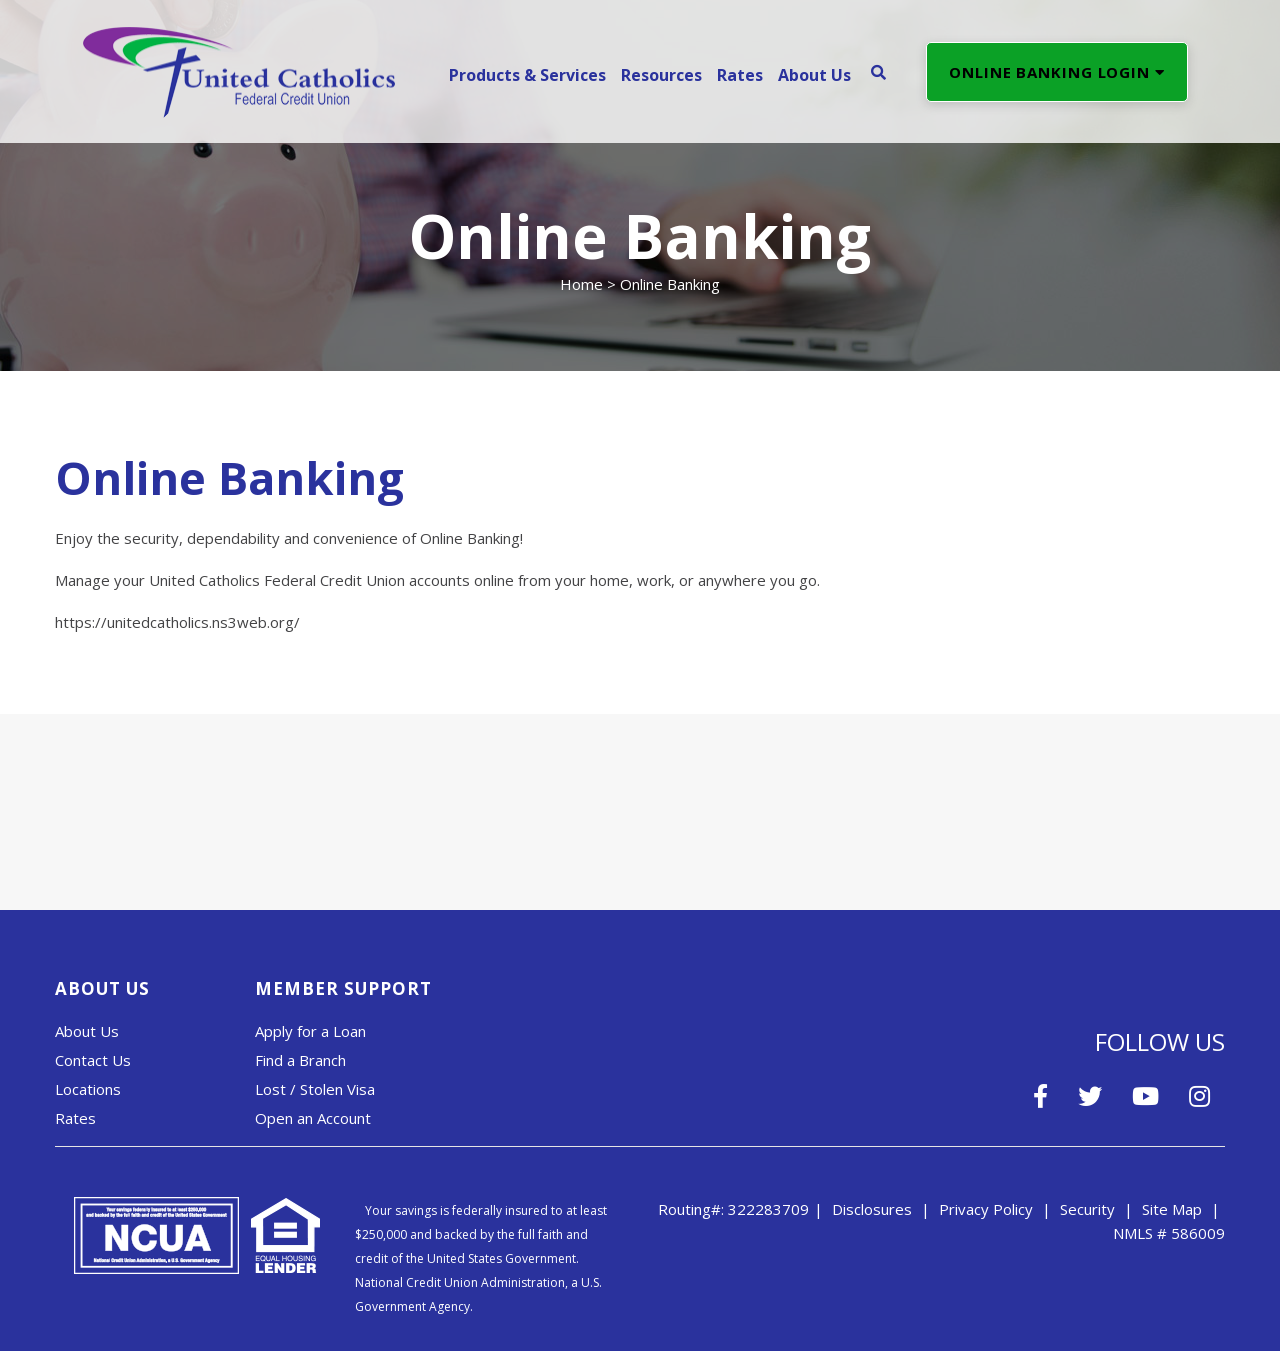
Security (1087, 1209)
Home (581, 284)
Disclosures (872, 1209)
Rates (75, 1118)
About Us (87, 1031)
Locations (88, 1089)
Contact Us (93, 1060)
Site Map (1172, 1209)
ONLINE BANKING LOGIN (1057, 72)
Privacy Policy (986, 1209)
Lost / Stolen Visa (315, 1089)
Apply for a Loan (310, 1031)
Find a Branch (300, 1060)
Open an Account (313, 1118)
